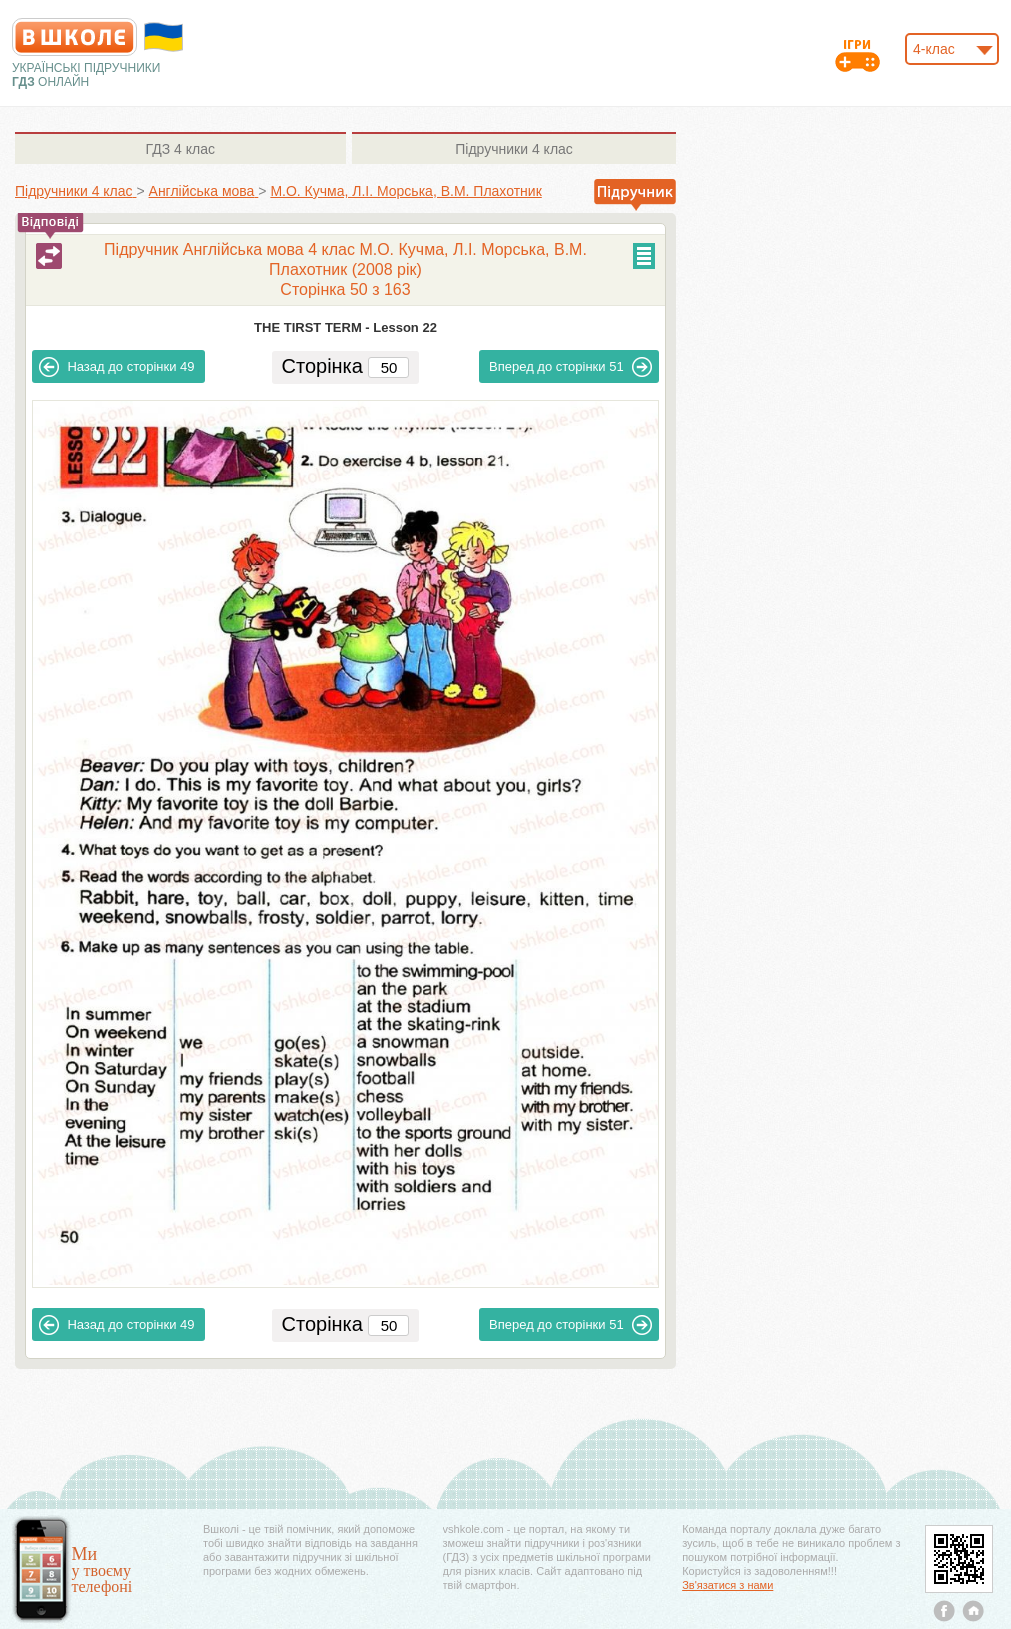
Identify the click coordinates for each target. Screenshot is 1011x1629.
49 (116, 367)
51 (570, 367)
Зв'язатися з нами (727, 1585)
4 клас (180, 149)
